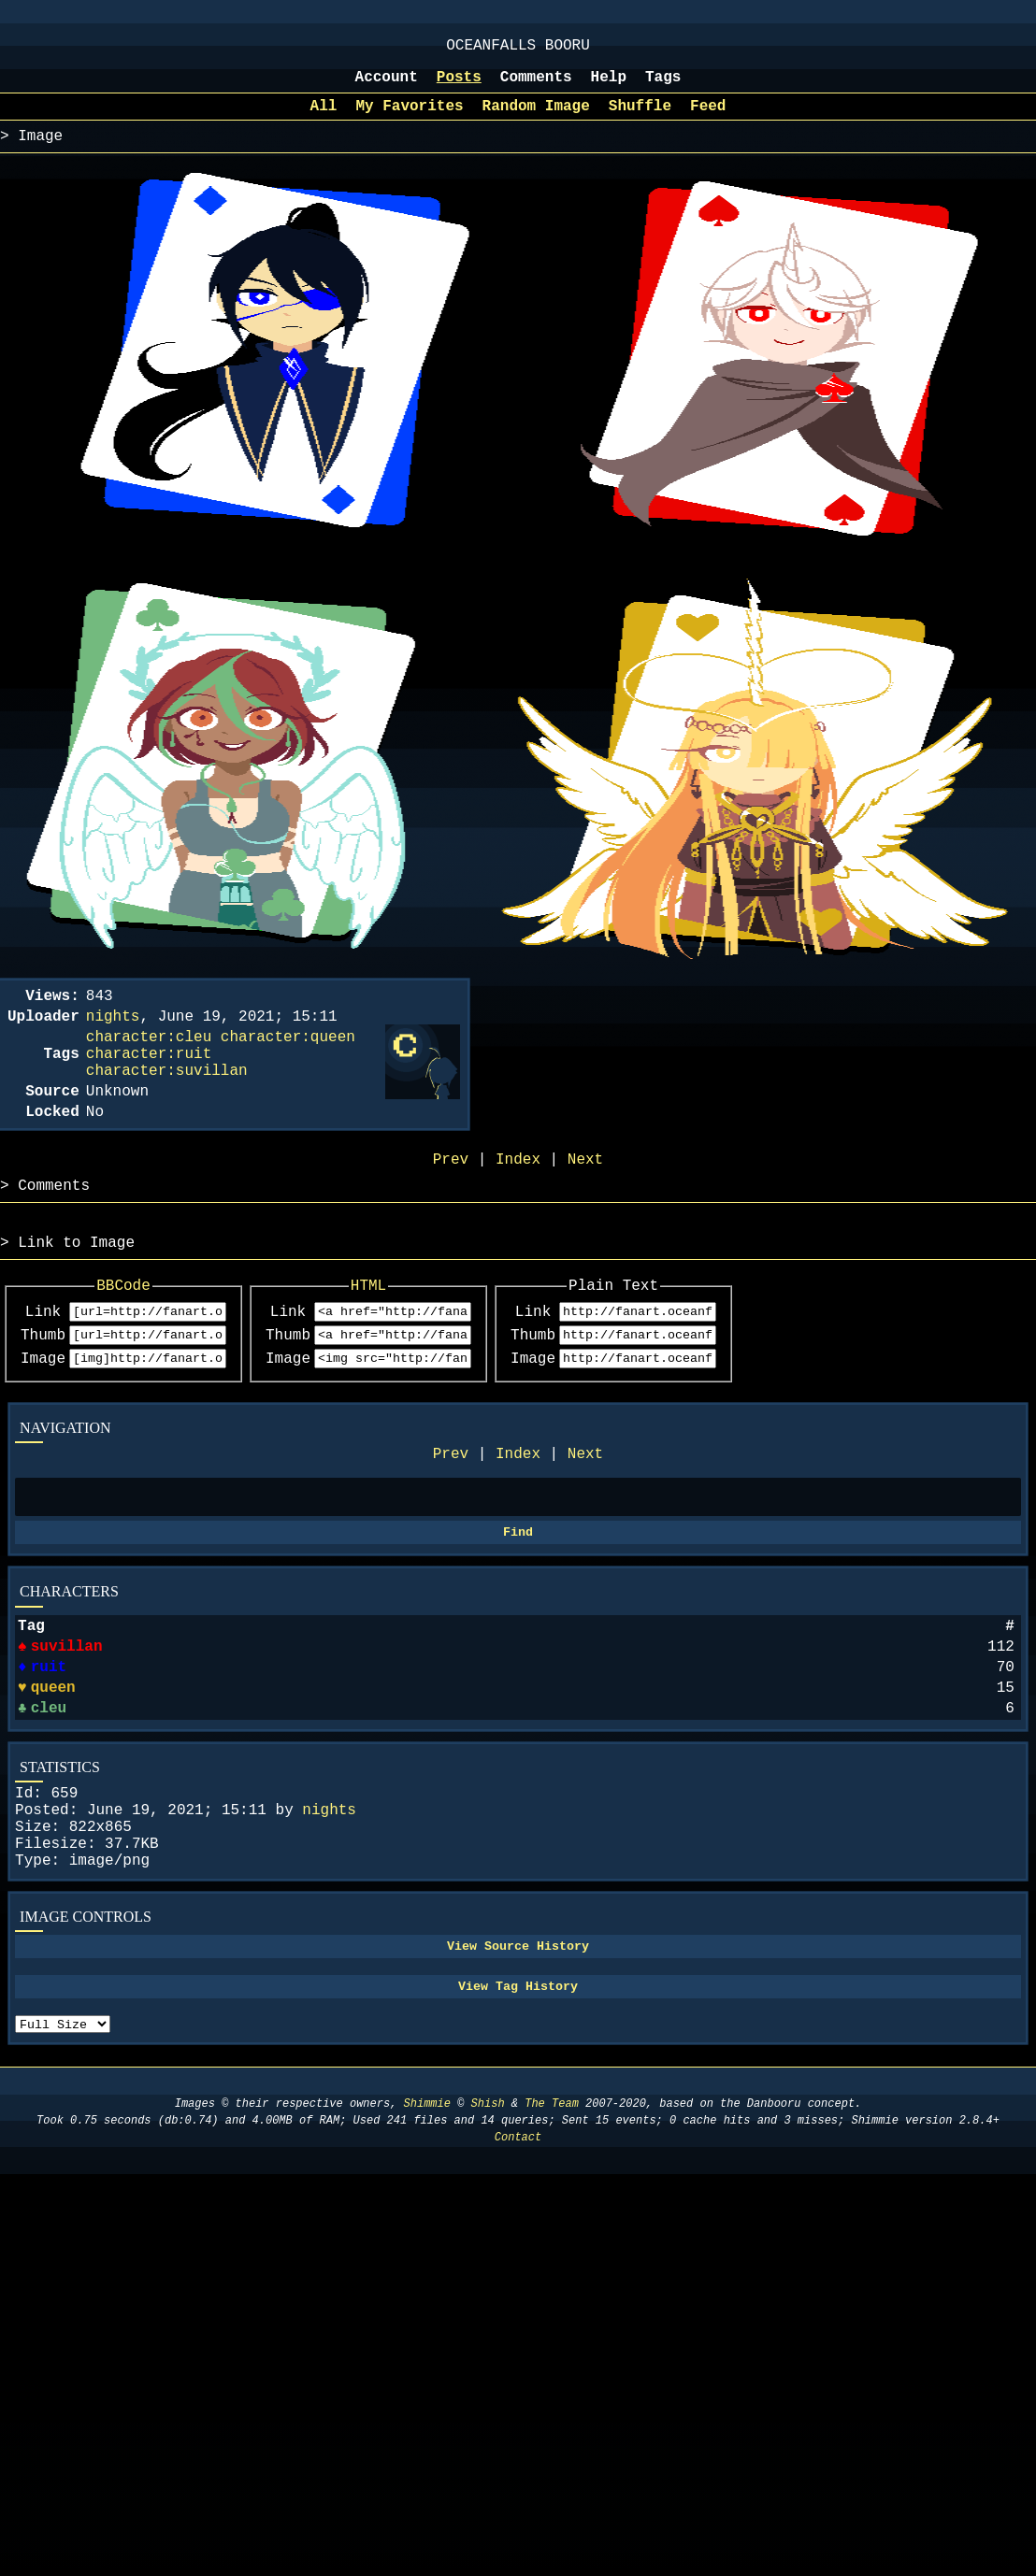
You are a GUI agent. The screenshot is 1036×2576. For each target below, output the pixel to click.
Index (518, 1517)
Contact (518, 2261)
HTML (428, 1336)
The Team (552, 2228)
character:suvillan (167, 1103)
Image (43, 1418)
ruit (47, 1747)
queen (53, 1771)
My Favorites (409, 119)
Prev (450, 1517)
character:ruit (148, 1082)
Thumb (43, 1391)
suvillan (66, 1722)
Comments (536, 87)
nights (329, 1905)
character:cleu (148, 1062)
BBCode (144, 1336)
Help (608, 87)
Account (386, 87)
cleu (49, 1795)
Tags (663, 87)
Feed (708, 119)
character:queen (288, 1062)
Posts (459, 87)
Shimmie (427, 2228)
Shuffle (640, 119)
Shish (488, 2228)
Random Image (536, 119)
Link (43, 1365)
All (324, 119)
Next (585, 1517)
